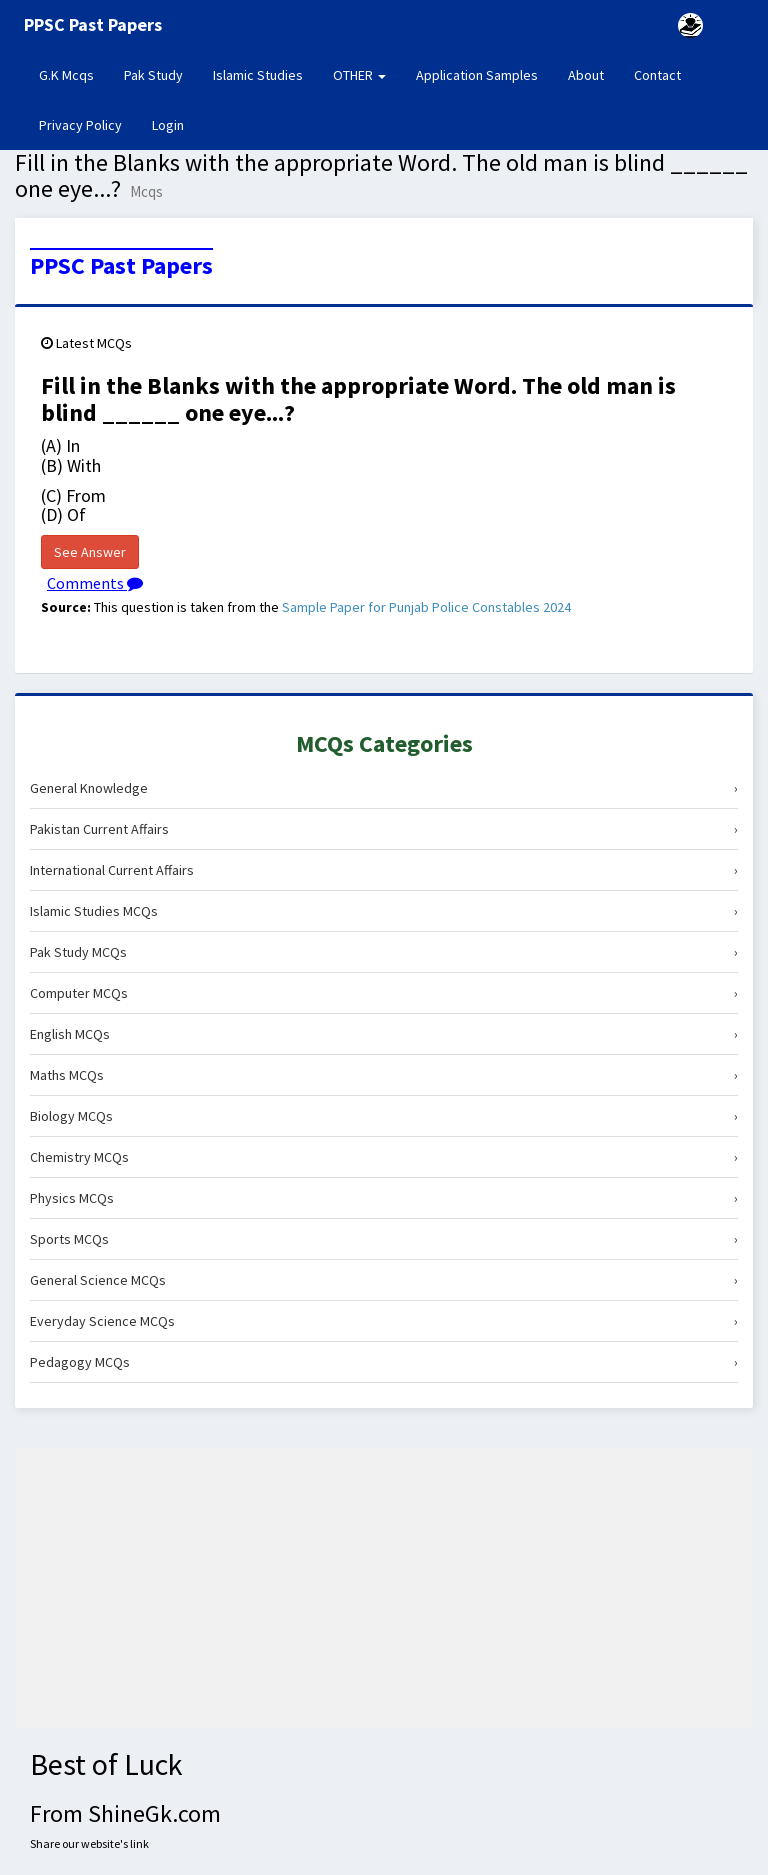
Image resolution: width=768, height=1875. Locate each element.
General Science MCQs (384, 1280)
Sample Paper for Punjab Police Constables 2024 (426, 607)
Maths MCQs (384, 1075)
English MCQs (384, 1034)
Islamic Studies (258, 75)
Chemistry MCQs (384, 1157)
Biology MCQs (384, 1116)
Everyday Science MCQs (384, 1321)
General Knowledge (384, 788)
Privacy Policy (80, 125)
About (586, 75)
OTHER (359, 75)
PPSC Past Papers (121, 266)
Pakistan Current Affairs (384, 829)
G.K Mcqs (74, 74)
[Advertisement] (384, 1588)
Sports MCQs (384, 1239)
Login (168, 125)
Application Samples (477, 75)
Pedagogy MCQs (384, 1362)
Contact (657, 75)
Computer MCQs (384, 993)
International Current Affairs (384, 870)
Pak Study (153, 75)
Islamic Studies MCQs (384, 911)
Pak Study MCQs (384, 952)
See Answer (90, 552)
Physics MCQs (384, 1198)
